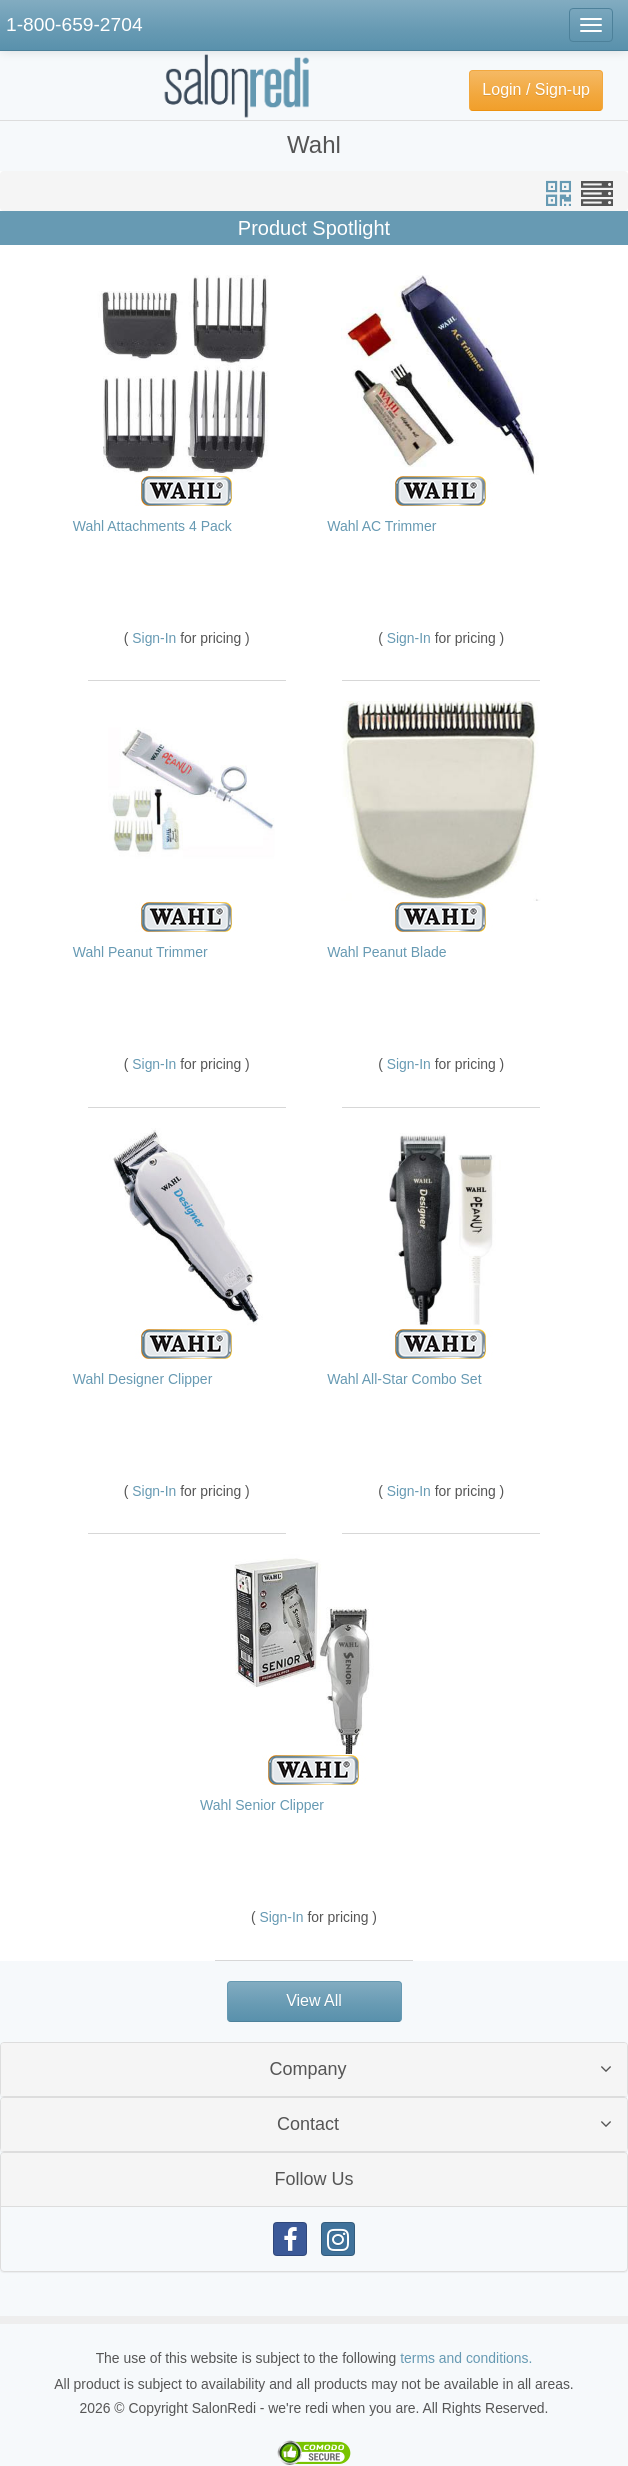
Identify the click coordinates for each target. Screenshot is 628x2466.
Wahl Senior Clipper (262, 1805)
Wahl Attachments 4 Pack (152, 526)
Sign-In (156, 638)
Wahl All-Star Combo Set (404, 1379)
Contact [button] (308, 2124)
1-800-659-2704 (74, 24)
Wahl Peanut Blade (386, 952)
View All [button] (314, 2000)
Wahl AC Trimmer (381, 526)
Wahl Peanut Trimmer (140, 952)
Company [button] (307, 2069)
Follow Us (313, 2179)
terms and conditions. (466, 2358)
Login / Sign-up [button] (536, 89)
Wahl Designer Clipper (143, 1379)
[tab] (314, 2069)
